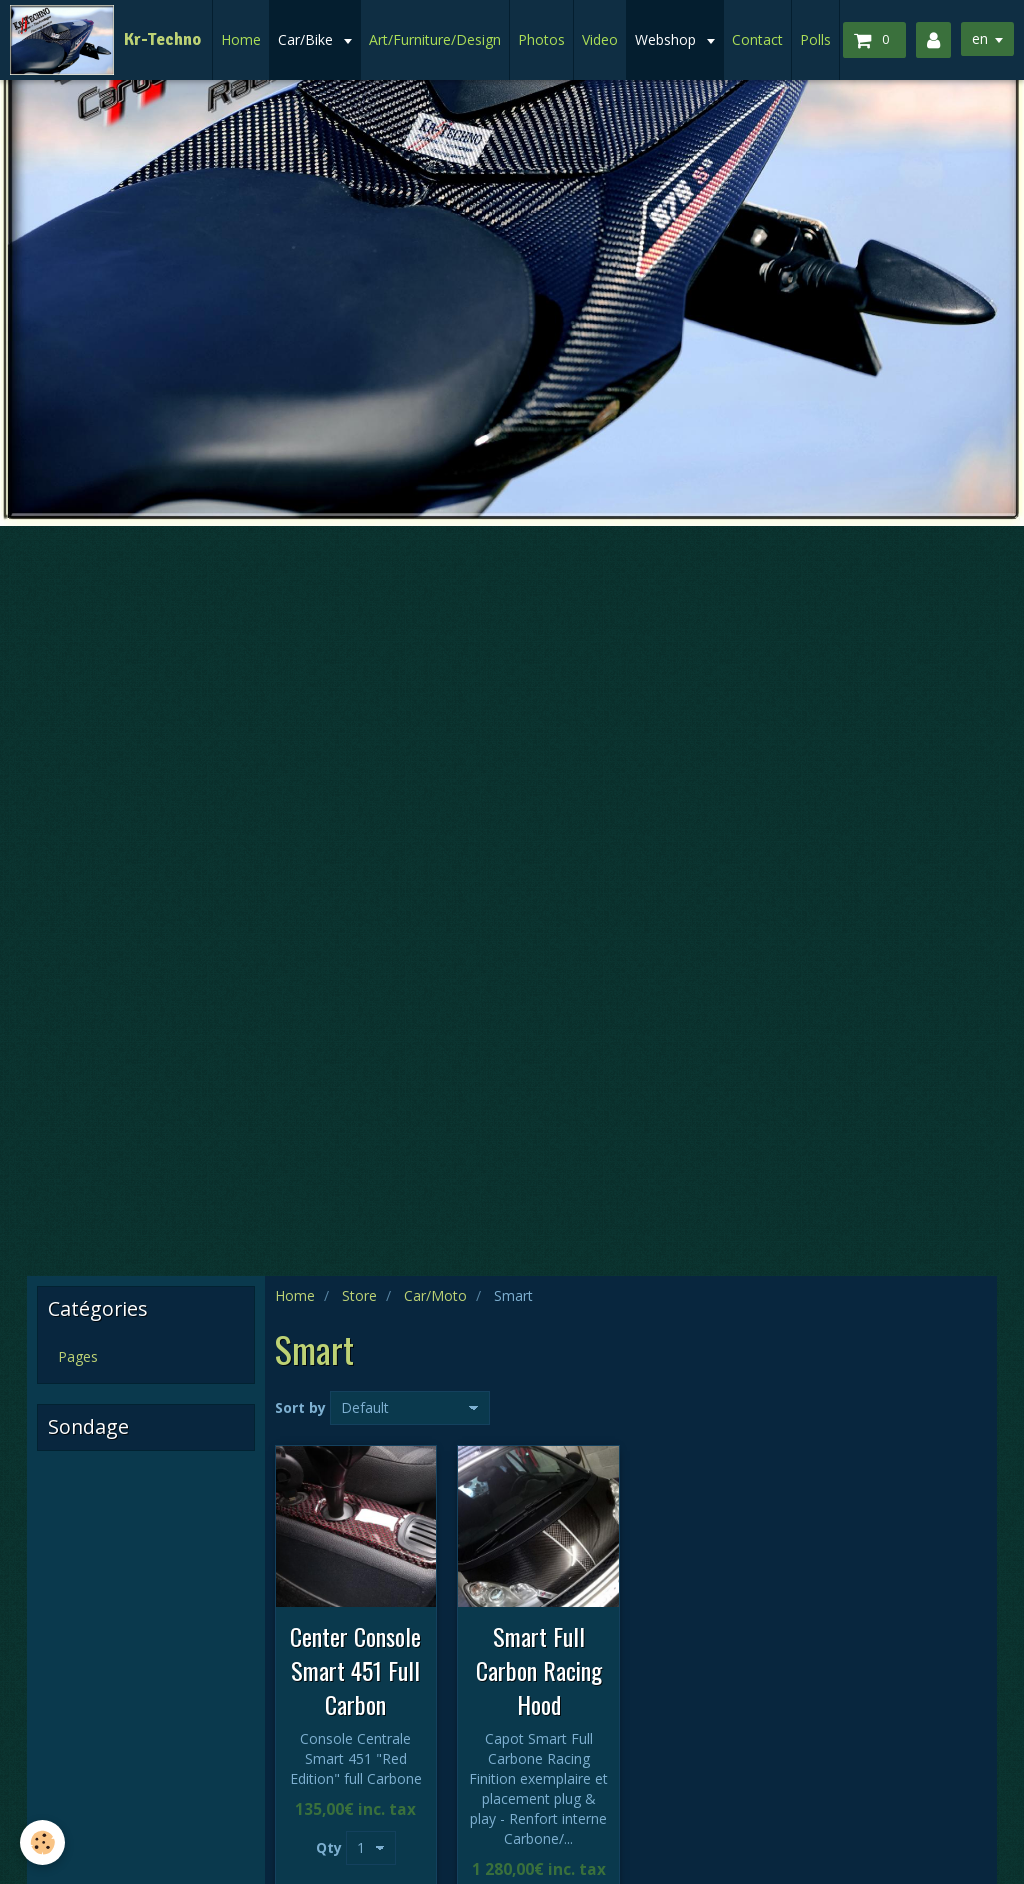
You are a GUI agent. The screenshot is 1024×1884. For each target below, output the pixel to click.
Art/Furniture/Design (435, 39)
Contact (757, 39)
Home (241, 39)
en (980, 38)
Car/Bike (307, 39)
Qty (329, 1847)
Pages (78, 1356)
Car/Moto (435, 1295)
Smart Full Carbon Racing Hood (539, 1670)
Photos (541, 39)
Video (600, 39)
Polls (815, 39)
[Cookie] (42, 1842)
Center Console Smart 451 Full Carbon (355, 1670)
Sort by (300, 1407)
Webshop (667, 39)
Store (359, 1295)
